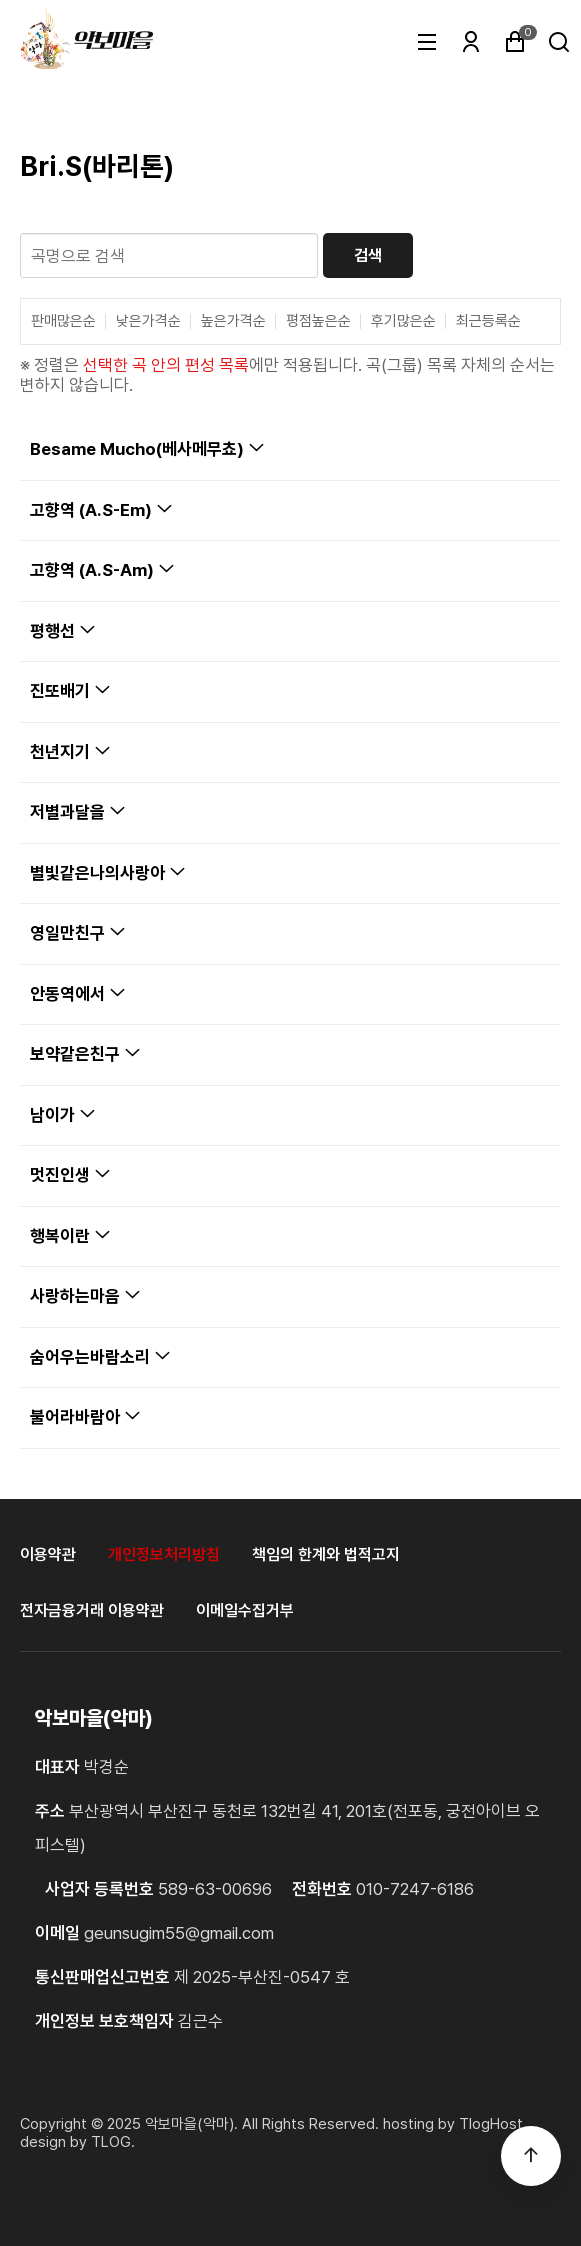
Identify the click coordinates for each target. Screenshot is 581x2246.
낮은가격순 (148, 321)
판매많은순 (63, 321)
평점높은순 (318, 321)
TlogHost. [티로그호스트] (493, 2124)
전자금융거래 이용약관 (92, 1610)
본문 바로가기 (0, 0)
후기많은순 (403, 321)
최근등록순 (488, 321)
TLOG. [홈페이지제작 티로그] (113, 2142)
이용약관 (48, 1554)
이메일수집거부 (245, 1610)
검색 (368, 255)
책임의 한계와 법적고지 (326, 1554)
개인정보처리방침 (164, 1554)
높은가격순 (233, 321)
